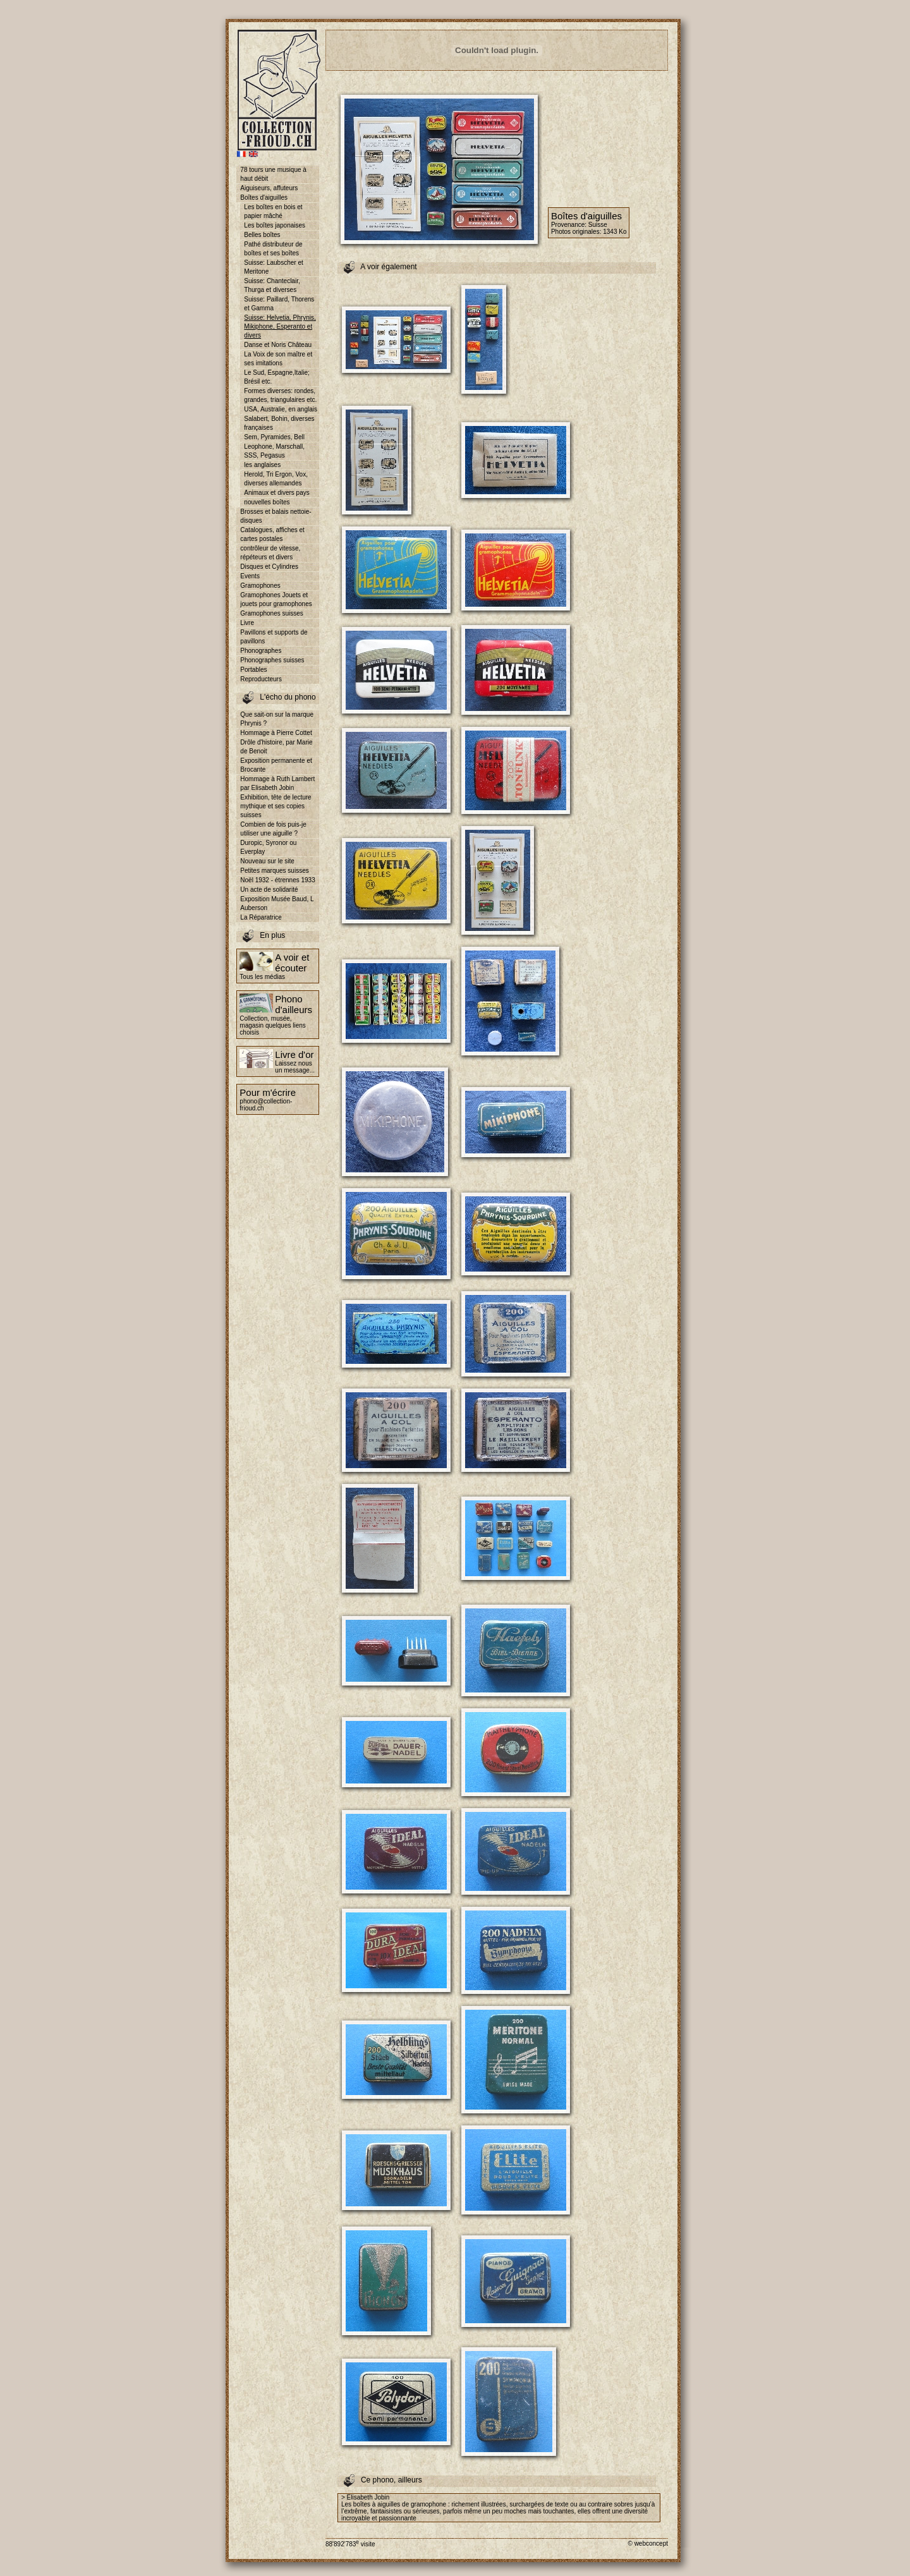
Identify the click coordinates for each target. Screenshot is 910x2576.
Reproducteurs (261, 679)
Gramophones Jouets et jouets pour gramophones (276, 599)
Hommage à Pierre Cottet (276, 732)
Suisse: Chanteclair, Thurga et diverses (272, 285)
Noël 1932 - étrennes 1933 (277, 880)
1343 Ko (614, 231)
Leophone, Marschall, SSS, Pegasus (274, 451)
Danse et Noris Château (278, 344)
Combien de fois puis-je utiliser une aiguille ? (273, 829)
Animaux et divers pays (276, 492)
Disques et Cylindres (269, 566)
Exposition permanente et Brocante (276, 765)
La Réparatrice (261, 917)
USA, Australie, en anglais (280, 409)
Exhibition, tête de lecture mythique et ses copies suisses (275, 806)
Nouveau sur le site (267, 861)
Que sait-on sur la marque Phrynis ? (276, 719)
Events (250, 576)
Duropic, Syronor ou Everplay (268, 847)
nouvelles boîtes (266, 502)
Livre (247, 622)
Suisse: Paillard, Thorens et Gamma (279, 304)
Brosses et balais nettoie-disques (275, 516)
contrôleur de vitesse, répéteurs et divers (270, 553)
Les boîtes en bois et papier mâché (273, 211)
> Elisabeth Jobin (365, 2497)
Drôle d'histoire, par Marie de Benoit (276, 747)
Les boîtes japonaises (274, 225)
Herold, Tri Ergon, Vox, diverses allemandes (276, 479)
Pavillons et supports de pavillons (273, 637)
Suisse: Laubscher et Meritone (273, 267)
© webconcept (648, 2543)
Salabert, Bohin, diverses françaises (279, 423)
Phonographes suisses (272, 660)
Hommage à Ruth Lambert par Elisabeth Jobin (277, 783)
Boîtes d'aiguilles (264, 197)
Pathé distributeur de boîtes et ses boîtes (273, 249)
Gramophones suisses (271, 613)
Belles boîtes (262, 234)
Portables (253, 669)
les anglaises (262, 464)
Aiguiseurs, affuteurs (269, 188)
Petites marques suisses (274, 870)
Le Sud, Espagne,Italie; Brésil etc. (276, 377)
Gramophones (260, 585)
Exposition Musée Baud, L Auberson (276, 903)
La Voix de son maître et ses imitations (278, 359)
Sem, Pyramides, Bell (274, 437)
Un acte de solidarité (269, 889)
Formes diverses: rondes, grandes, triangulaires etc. (280, 395)
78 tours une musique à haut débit (273, 174)
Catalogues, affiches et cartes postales (272, 534)
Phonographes (260, 650)
